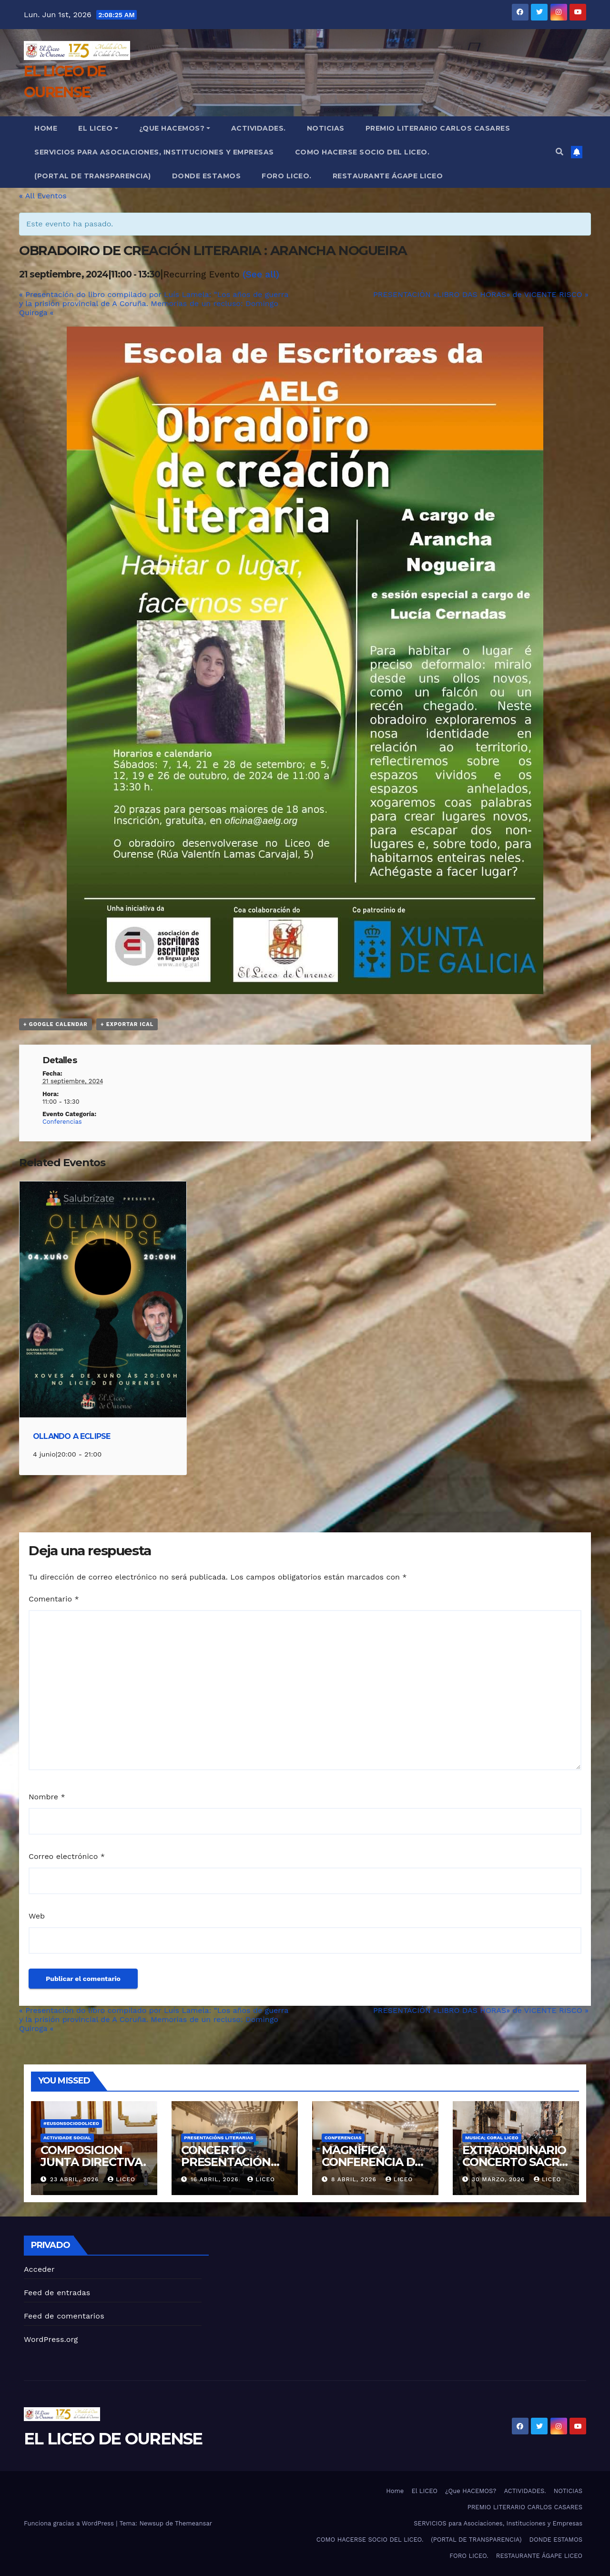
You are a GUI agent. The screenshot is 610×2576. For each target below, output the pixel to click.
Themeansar (193, 2523)
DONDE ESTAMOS (206, 176)
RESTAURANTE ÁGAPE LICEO (388, 176)
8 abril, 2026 (355, 2179)
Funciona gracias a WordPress (70, 2523)
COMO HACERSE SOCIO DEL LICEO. (362, 152)
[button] (559, 151)
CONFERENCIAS (343, 2137)
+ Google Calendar (55, 1024)
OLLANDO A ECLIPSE (71, 1436)
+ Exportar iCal (127, 1024)
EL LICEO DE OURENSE (113, 2439)
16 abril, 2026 (216, 2179)
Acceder (39, 2269)
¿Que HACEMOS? (174, 128)
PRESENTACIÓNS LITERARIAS (218, 2137)
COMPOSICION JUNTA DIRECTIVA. (93, 2156)
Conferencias (62, 1121)
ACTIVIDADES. (258, 128)
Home (45, 128)
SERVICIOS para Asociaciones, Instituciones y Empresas (154, 152)
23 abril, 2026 (75, 2179)
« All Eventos (43, 195)
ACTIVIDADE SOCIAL (67, 2137)
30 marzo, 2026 (499, 2179)
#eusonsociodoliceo (71, 2123)
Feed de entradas (57, 2292)
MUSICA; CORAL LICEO (491, 2137)
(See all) (261, 274)
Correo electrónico (67, 1856)
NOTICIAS (326, 128)
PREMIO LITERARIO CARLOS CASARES (438, 128)
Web (37, 1915)
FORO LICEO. (287, 176)
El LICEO (98, 128)
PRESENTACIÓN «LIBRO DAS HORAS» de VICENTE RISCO (481, 294)
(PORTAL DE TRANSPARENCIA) (92, 176)
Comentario (54, 1598)
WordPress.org (51, 2339)
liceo (121, 2179)
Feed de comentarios (64, 2315)
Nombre (47, 1796)
